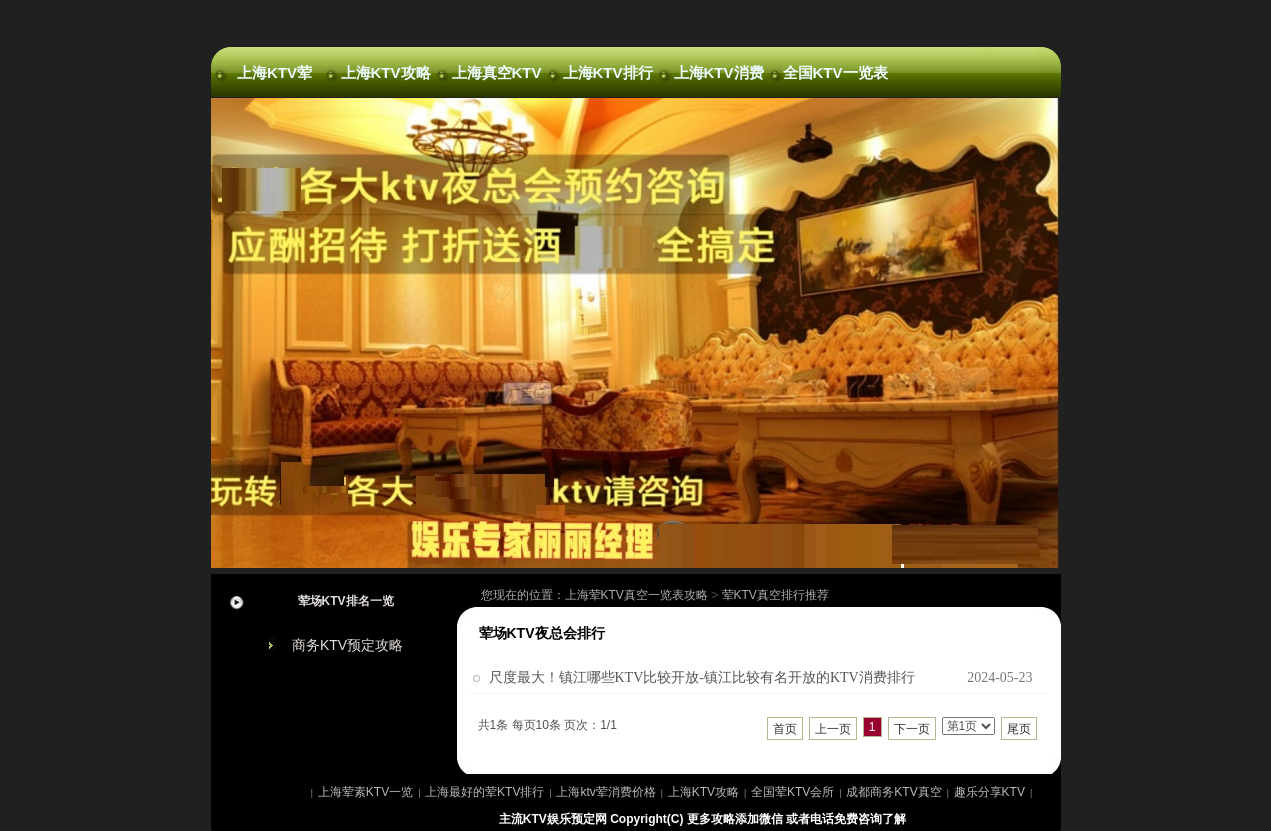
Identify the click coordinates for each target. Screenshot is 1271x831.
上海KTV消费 (719, 72)
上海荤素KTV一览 (365, 792)
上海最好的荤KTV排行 (484, 792)
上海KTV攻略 (386, 72)
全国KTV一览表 (830, 72)
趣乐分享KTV (989, 792)
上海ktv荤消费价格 (605, 792)
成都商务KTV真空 (893, 792)
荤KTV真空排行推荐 (775, 595)
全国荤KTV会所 (792, 792)
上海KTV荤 (274, 72)
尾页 (1019, 729)
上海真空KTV (497, 72)
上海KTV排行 (608, 72)
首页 (785, 729)
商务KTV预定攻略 (347, 645)
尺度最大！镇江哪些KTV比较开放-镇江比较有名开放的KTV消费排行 (702, 677)
